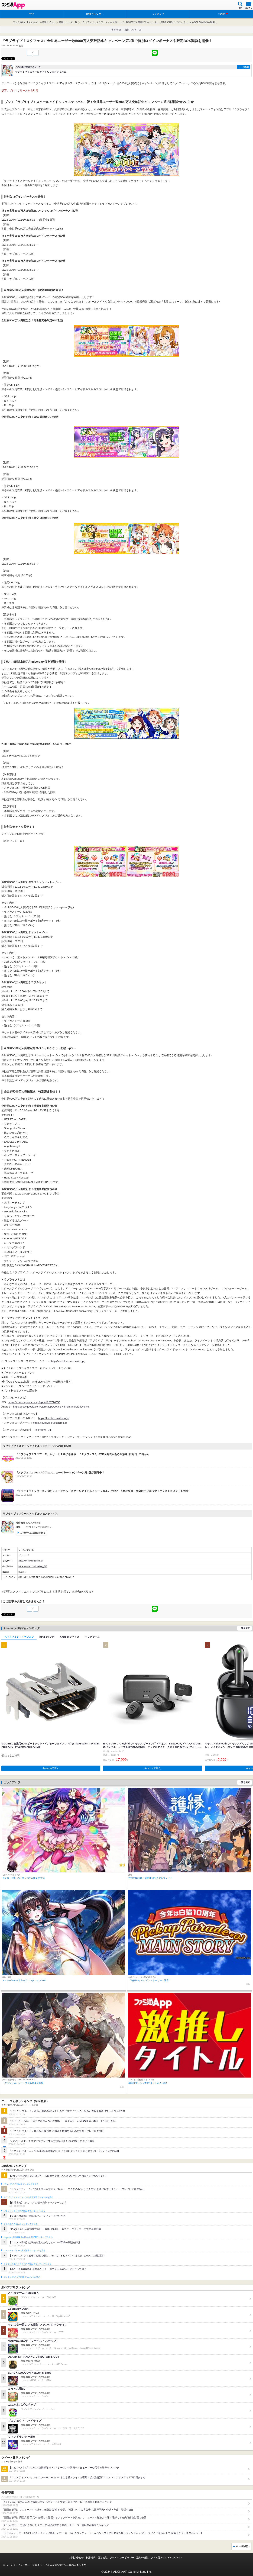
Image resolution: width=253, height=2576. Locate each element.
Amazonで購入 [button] (51, 1768)
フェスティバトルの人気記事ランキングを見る (24, 2250)
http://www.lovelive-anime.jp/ (67, 1361)
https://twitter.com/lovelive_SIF (32, 1566)
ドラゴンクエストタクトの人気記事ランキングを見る (27, 2264)
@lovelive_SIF (43, 1429)
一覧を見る (244, 1628)
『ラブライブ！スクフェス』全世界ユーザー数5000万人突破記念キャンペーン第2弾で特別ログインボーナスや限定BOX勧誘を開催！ (148, 22)
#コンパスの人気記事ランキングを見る (21, 2184)
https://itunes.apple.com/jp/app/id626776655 (34, 1402)
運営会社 (103, 2557)
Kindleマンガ (46, 1636)
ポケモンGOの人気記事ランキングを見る (22, 2277)
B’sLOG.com (175, 2557)
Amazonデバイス (69, 1636)
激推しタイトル (133, 29)
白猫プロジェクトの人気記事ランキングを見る (24, 2211)
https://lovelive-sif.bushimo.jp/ (50, 1422)
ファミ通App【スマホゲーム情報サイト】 (34, 22)
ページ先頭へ (243, 2546)
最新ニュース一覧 (68, 22)
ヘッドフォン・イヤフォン (19, 1636)
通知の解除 (142, 2557)
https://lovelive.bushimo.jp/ (53, 1418)
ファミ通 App (13, 5)
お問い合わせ (76, 2557)
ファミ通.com (158, 2557)
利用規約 (91, 2557)
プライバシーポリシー (122, 2557)
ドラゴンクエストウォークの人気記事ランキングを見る (28, 2197)
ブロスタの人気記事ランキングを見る (20, 2224)
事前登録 (116, 29)
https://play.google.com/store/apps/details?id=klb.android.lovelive (51, 1406)
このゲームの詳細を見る (32, 1532)
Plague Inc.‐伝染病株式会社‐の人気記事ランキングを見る (28, 2237)
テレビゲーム (92, 1636)
